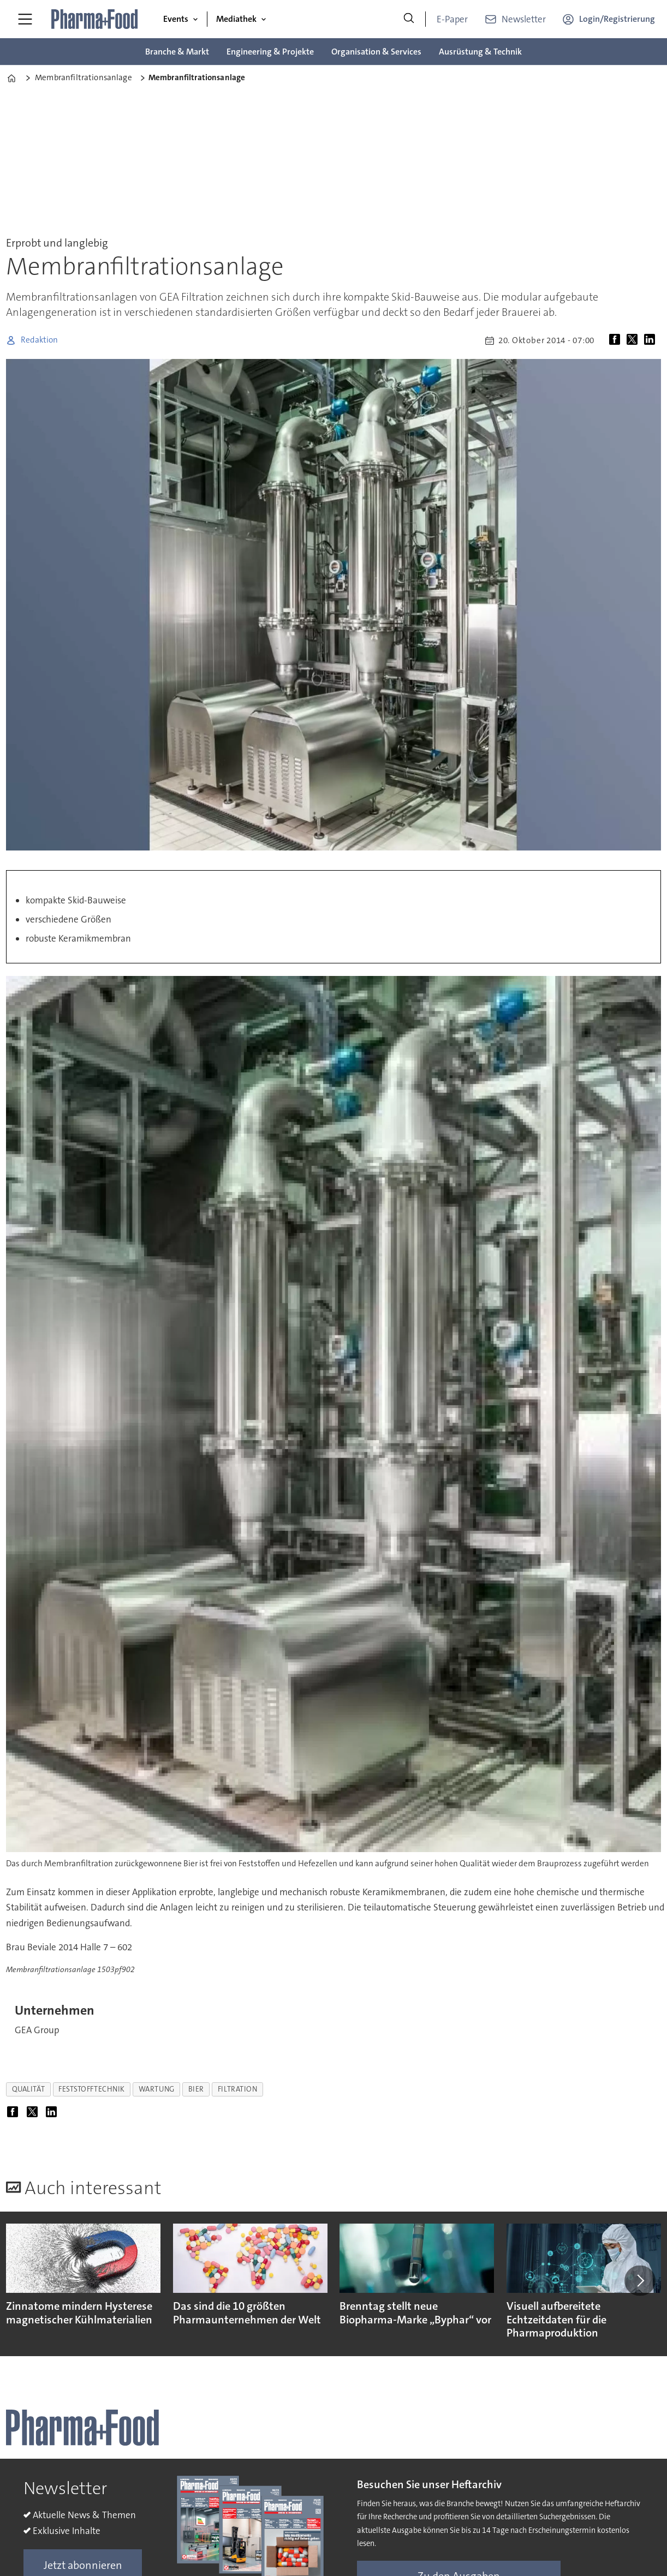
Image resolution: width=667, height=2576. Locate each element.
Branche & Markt (177, 51)
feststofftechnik (91, 2089)
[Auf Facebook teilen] (617, 340)
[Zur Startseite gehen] (95, 19)
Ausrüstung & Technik (480, 51)
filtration (237, 2089)
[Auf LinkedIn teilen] (652, 340)
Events (175, 19)
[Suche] (409, 19)
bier (196, 2089)
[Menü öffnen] (25, 19)
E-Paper (452, 19)
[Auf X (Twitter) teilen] (634, 340)
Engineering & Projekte (270, 51)
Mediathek (236, 19)
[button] (639, 2280)
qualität (28, 2089)
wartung (157, 2089)
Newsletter (524, 19)
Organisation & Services (376, 51)
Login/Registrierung (617, 19)
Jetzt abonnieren (83, 2565)
